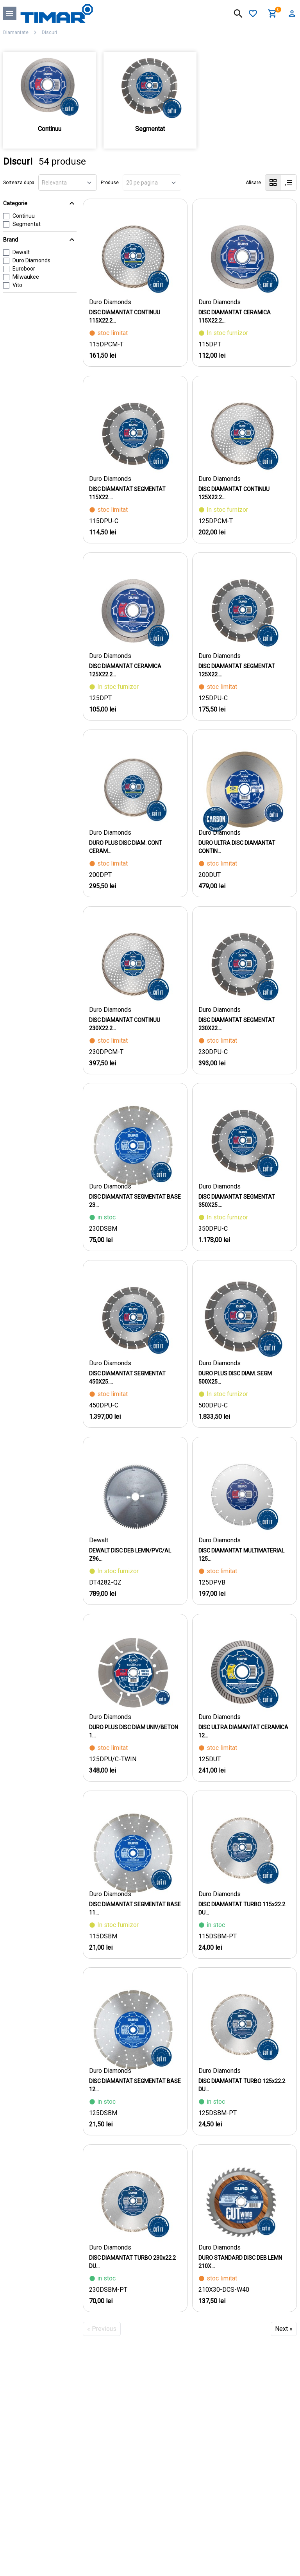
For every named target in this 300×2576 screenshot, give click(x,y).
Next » (284, 2328)
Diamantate (16, 32)
